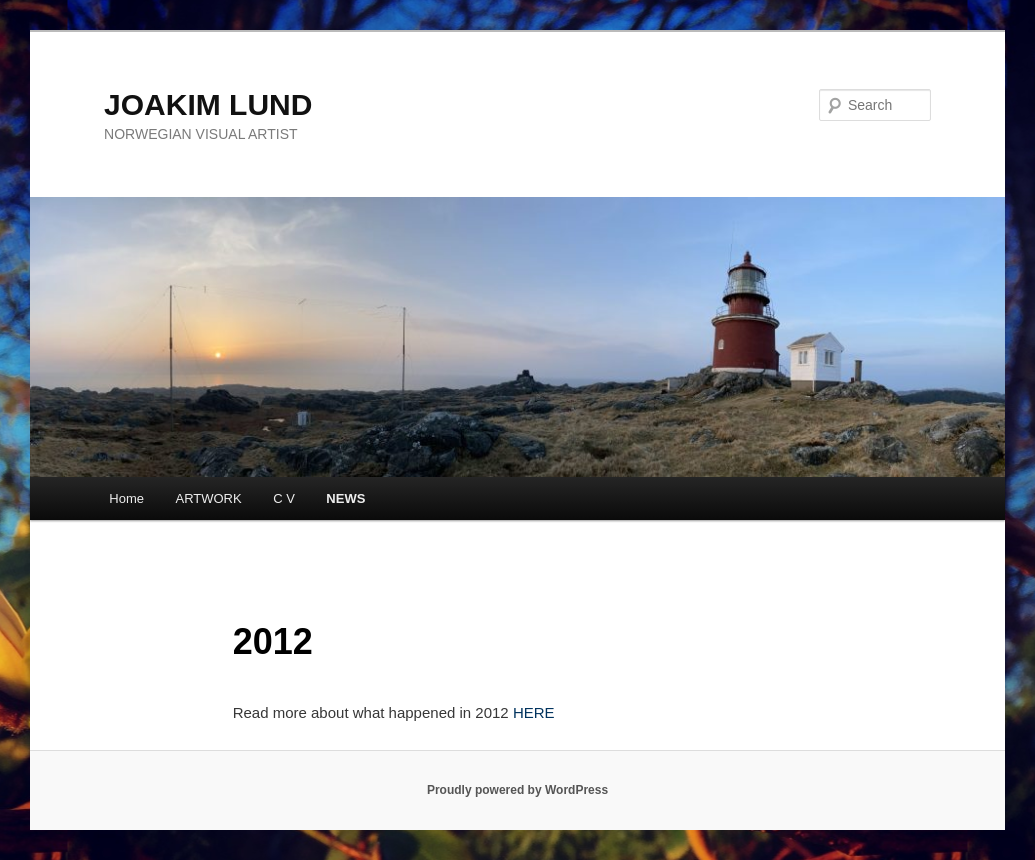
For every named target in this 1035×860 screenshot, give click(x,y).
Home (126, 498)
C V (284, 498)
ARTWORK (208, 498)
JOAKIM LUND (208, 104)
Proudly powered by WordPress (517, 790)
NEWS (345, 498)
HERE (534, 712)
